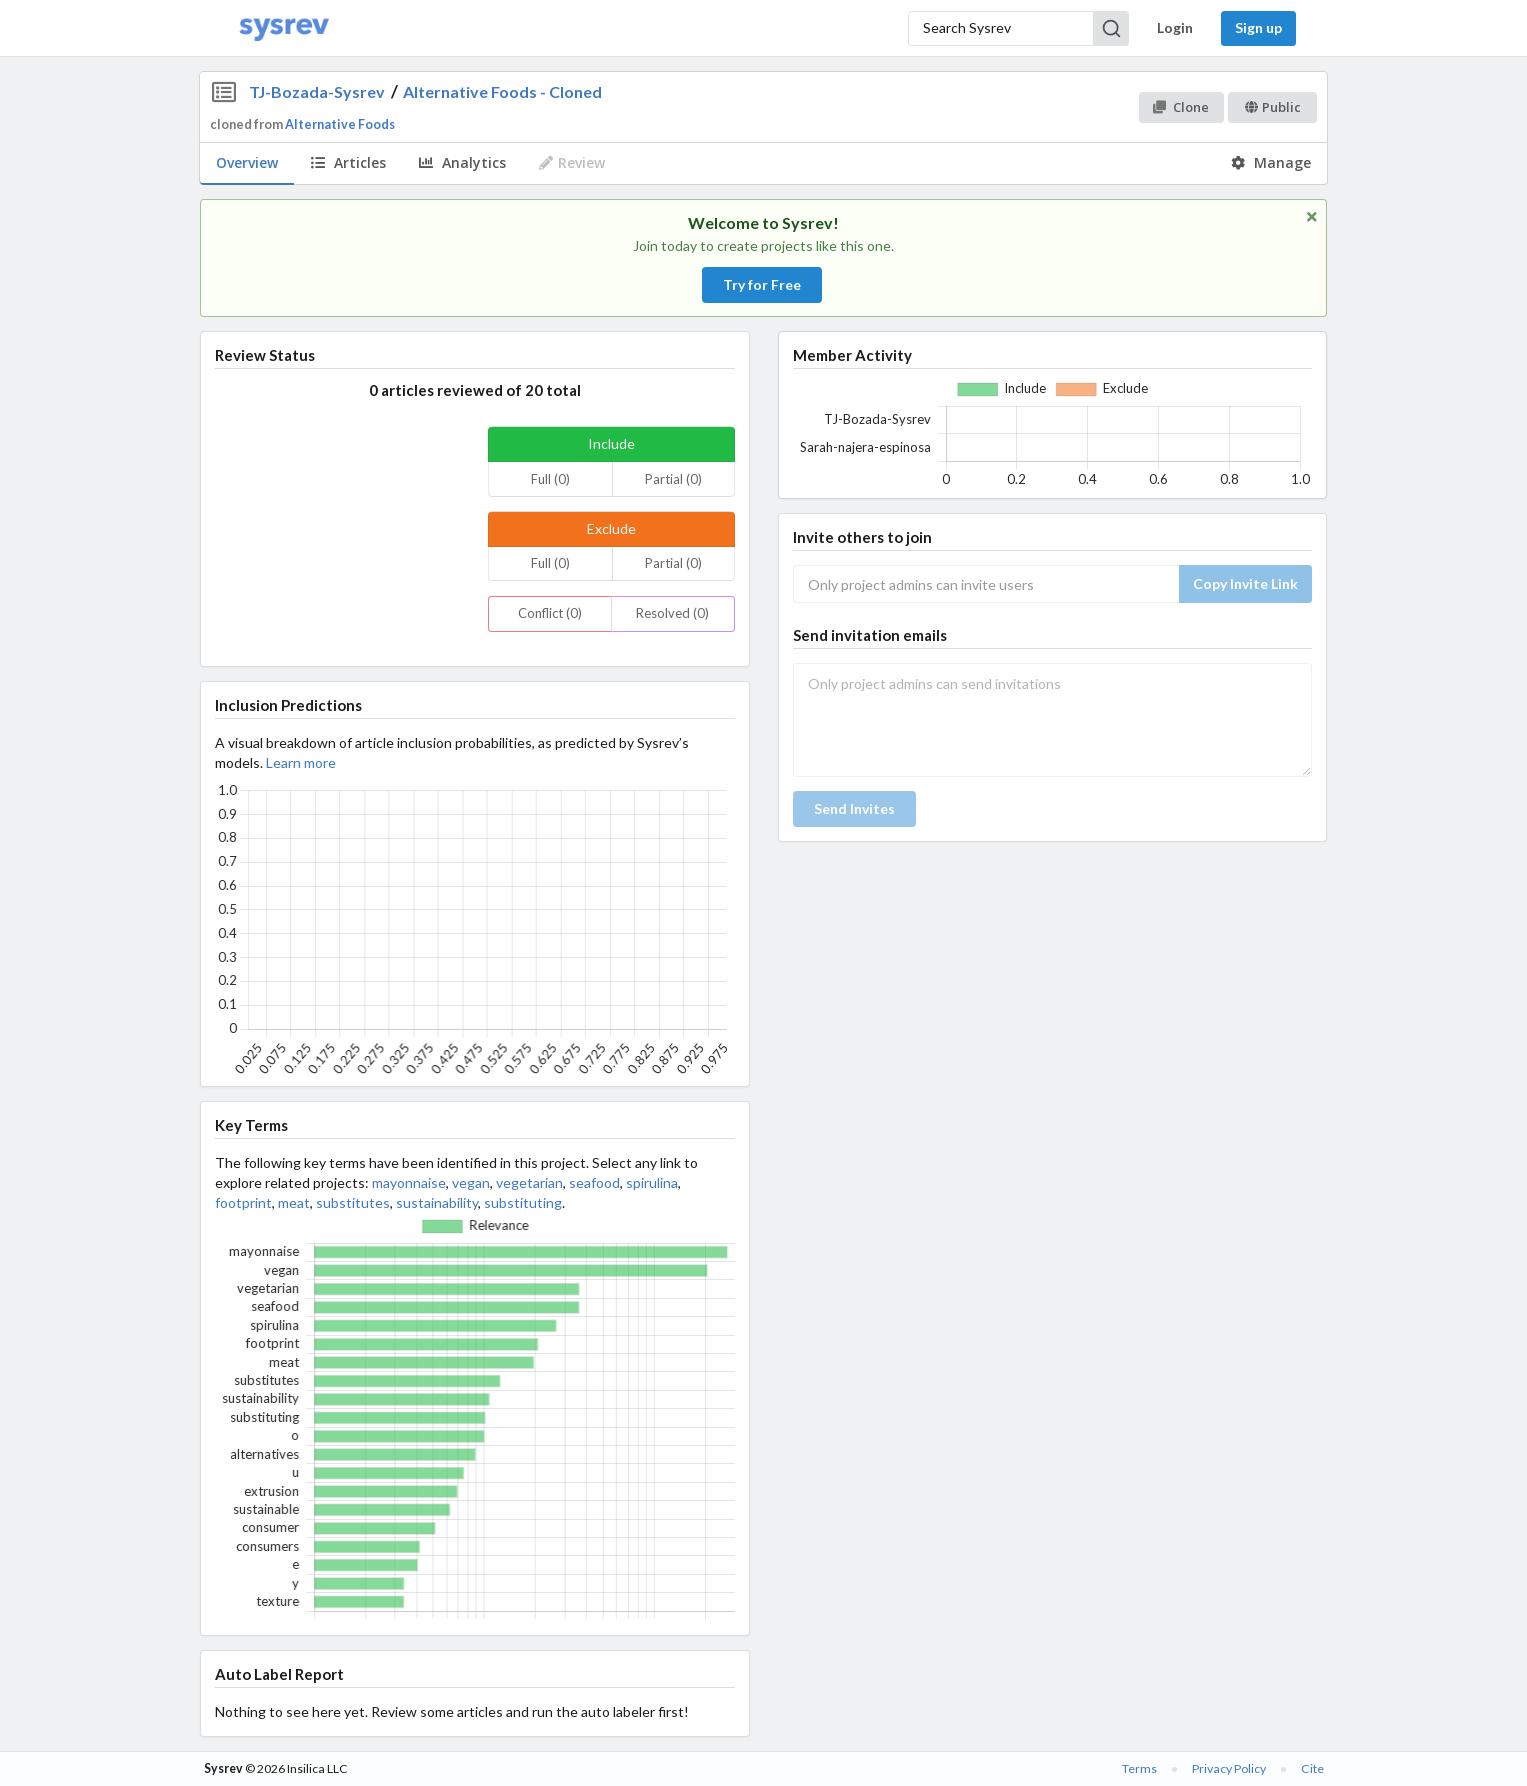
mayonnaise (409, 1182)
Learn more (301, 762)
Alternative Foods (340, 124)
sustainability (437, 1202)
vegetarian (529, 1182)
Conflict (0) (550, 613)
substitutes (353, 1202)
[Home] (284, 28)
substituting (523, 1202)
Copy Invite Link (1245, 583)
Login (1175, 27)
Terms (1139, 1768)
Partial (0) (673, 479)
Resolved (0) (672, 613)
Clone (1180, 107)
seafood (594, 1182)
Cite (1312, 1768)
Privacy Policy (1229, 1768)
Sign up (1258, 27)
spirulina (652, 1182)
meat (294, 1202)
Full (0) (550, 479)
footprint (243, 1202)
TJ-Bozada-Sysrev (317, 91)
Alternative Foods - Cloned (502, 91)
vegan (471, 1182)
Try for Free (762, 284)
